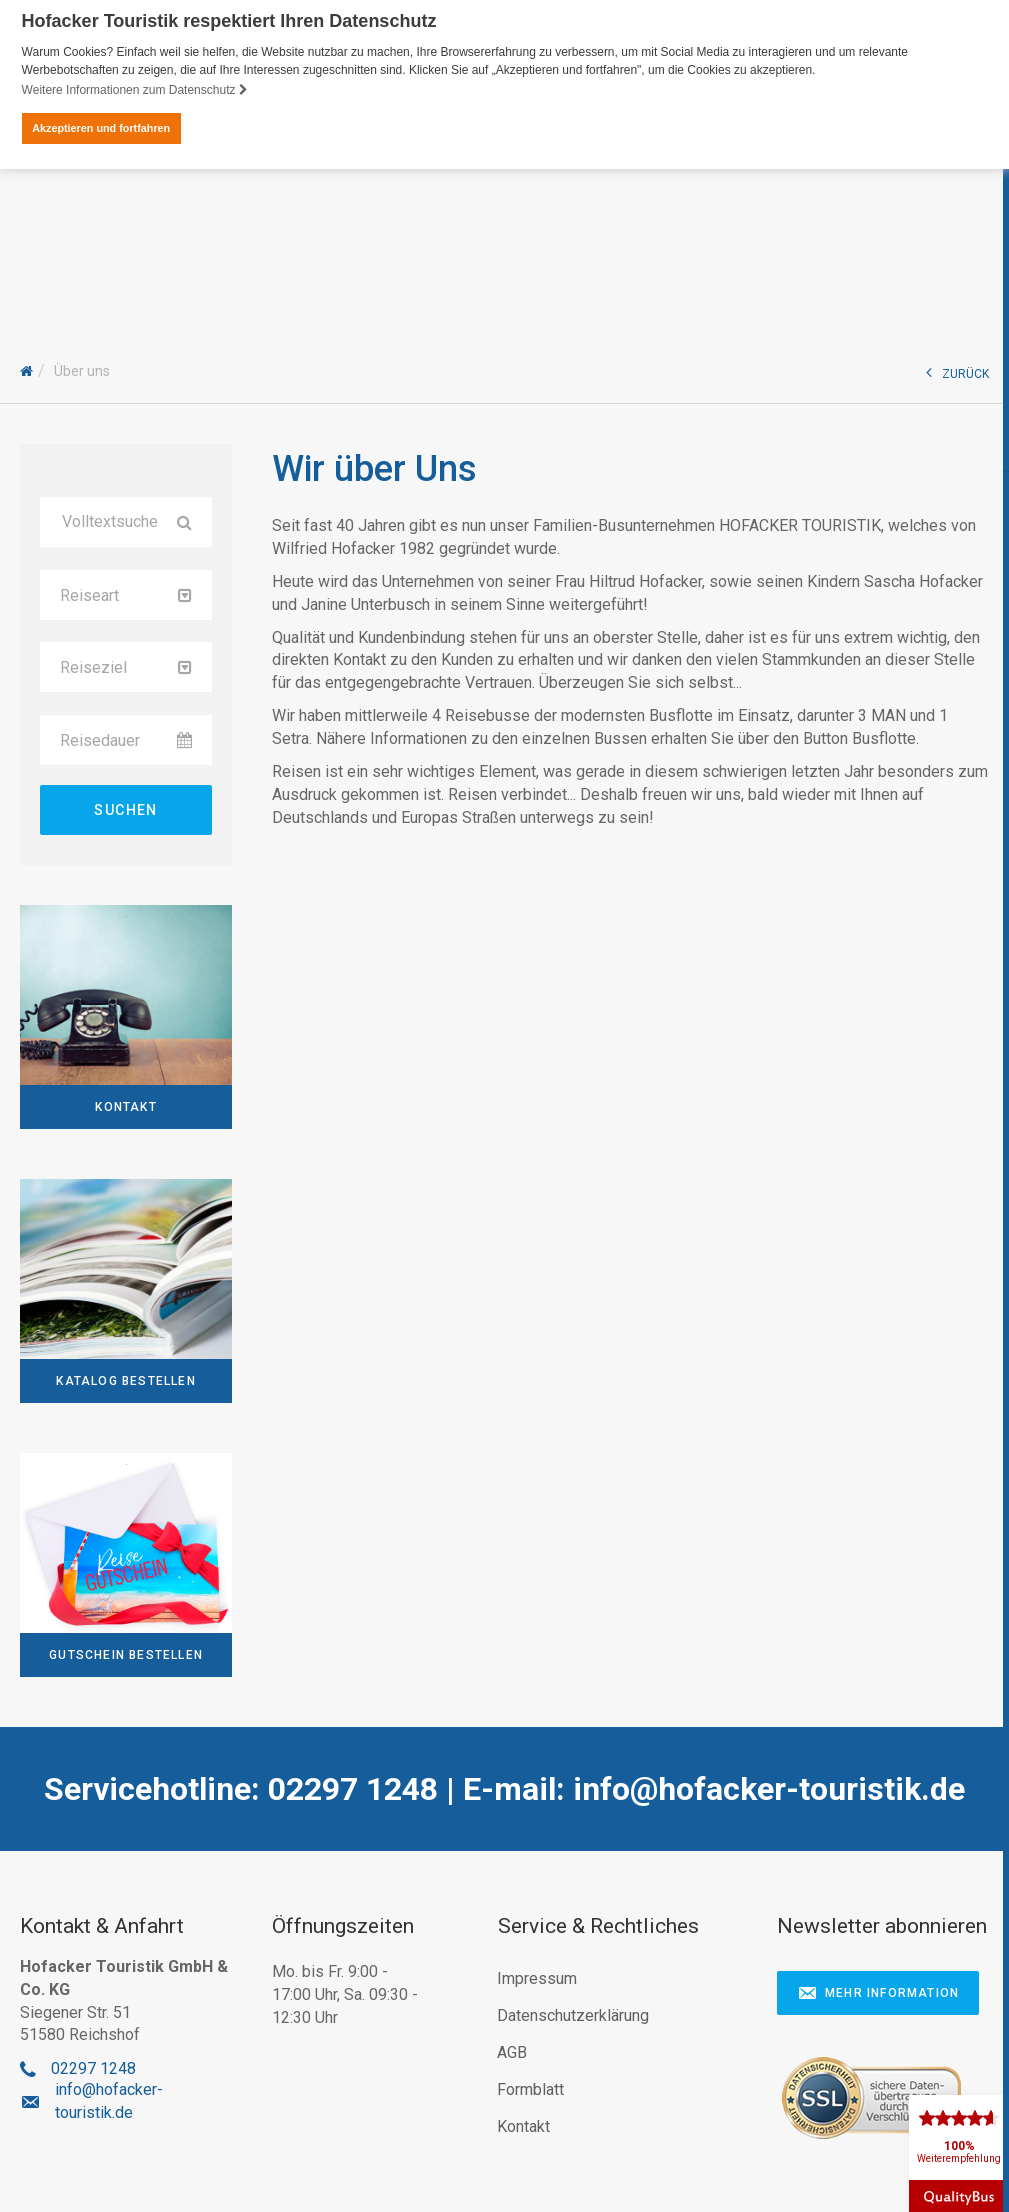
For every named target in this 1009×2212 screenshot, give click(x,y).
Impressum (537, 1976)
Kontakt (523, 2124)
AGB (512, 2050)
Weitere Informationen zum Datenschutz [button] (135, 90)
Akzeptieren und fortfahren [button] (101, 128)
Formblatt (530, 2087)
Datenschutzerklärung (573, 2013)
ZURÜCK (957, 370)
